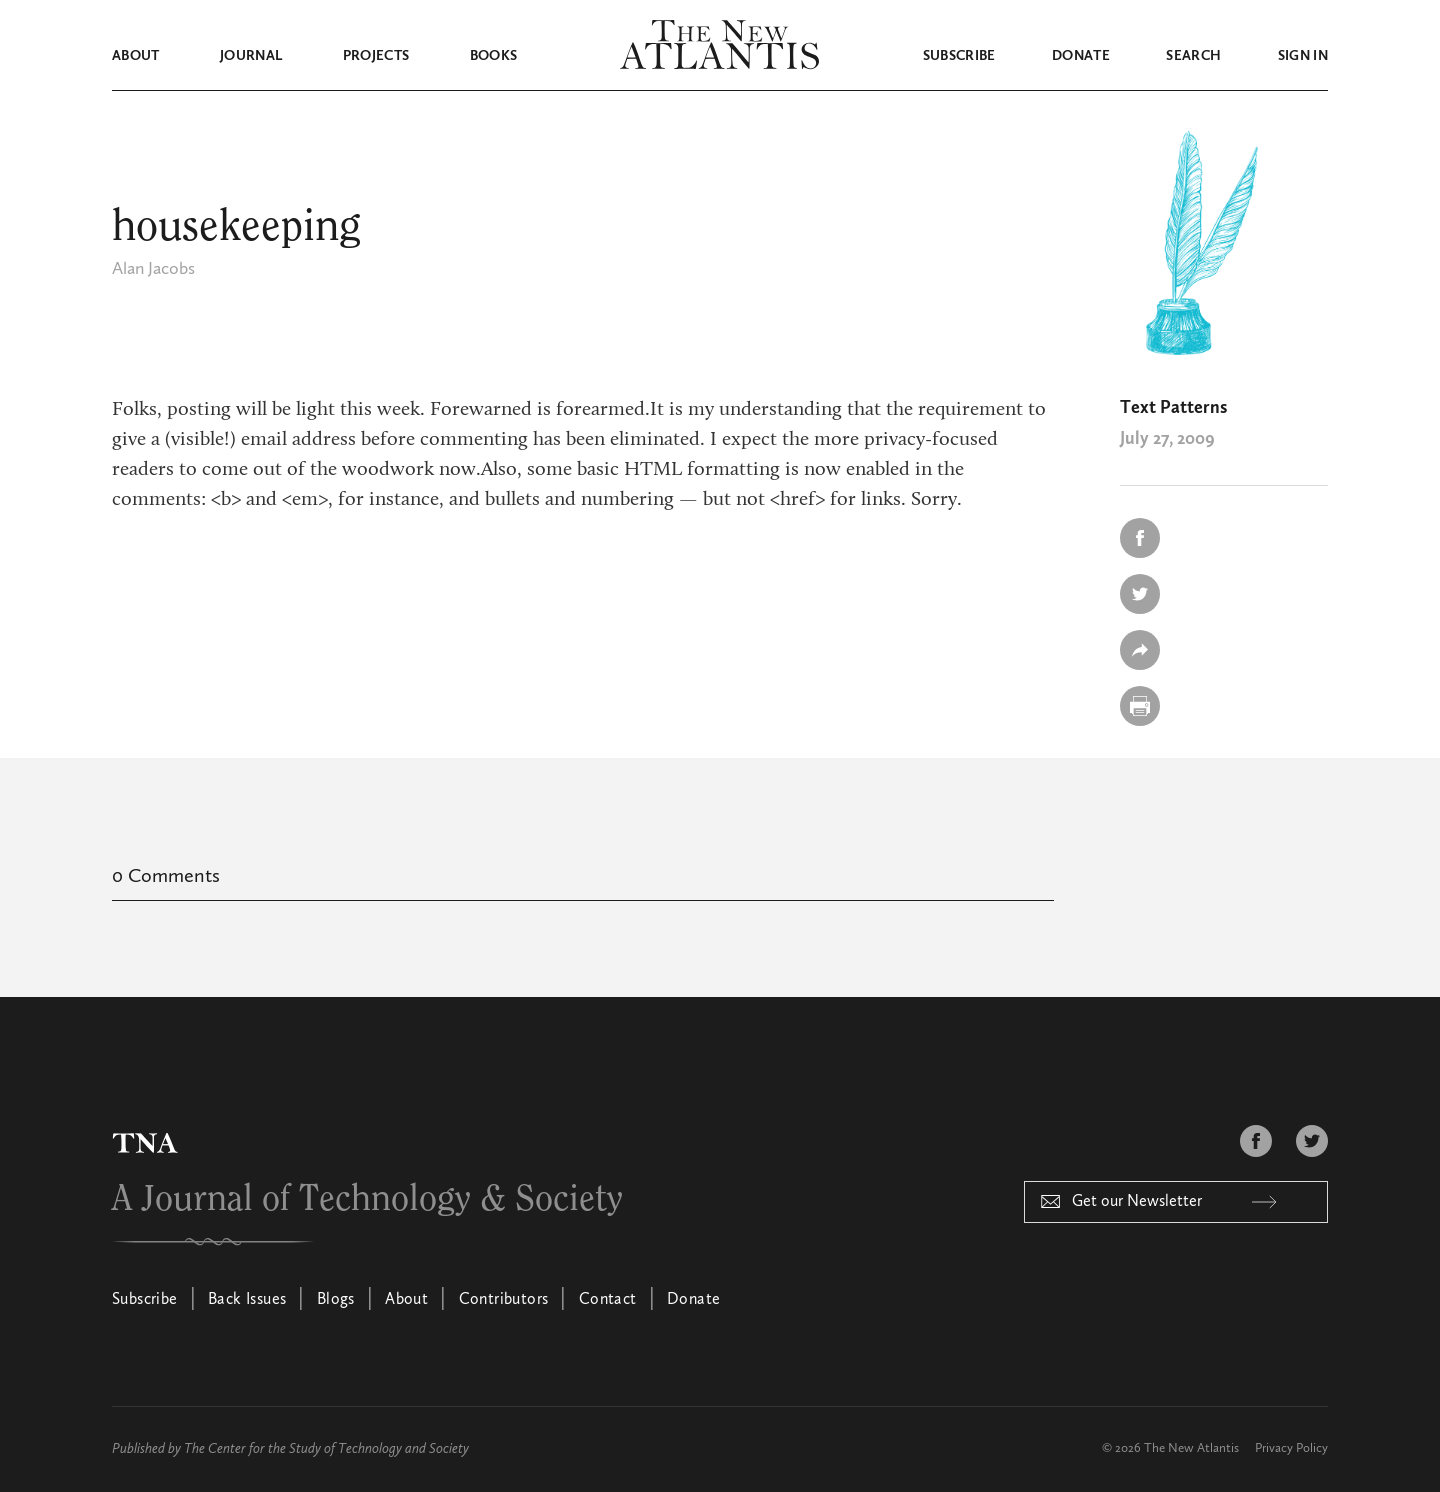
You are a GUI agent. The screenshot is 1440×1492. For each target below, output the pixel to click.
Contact (608, 1300)
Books (494, 56)
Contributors (504, 1300)
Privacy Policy (1291, 1448)
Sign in (1303, 56)
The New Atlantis (1191, 1448)
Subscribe (959, 56)
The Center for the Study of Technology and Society (326, 1449)
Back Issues (247, 1300)
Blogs (336, 1300)
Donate (1081, 56)
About (136, 56)
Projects (376, 56)
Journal (251, 56)
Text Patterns (1173, 408)
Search (1193, 56)
